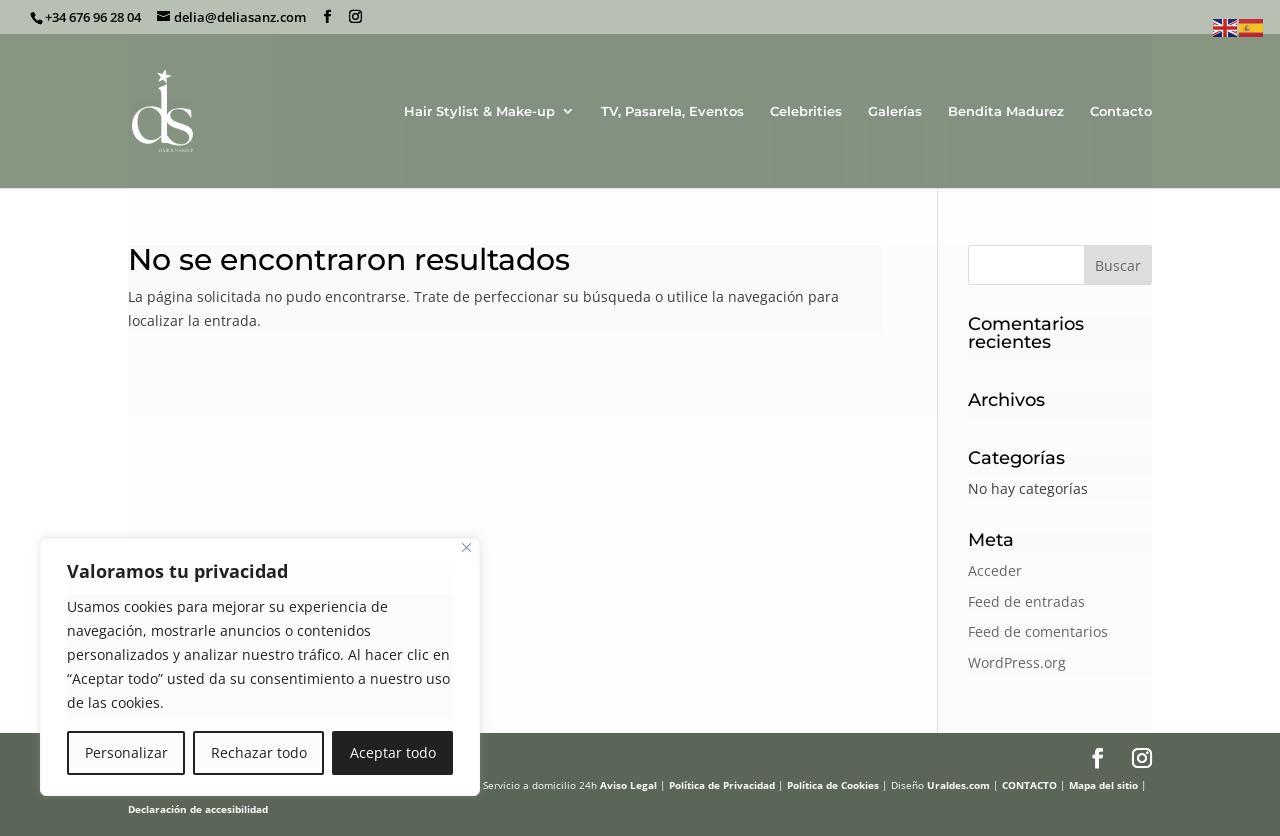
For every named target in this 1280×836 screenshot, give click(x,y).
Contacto (1121, 111)
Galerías (895, 111)
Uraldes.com (958, 785)
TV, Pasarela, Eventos (672, 111)
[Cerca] (466, 547)
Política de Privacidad (722, 785)
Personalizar (126, 752)
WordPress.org (1017, 662)
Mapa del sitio (1103, 785)
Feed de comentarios (1038, 631)
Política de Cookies (833, 785)
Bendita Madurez (1006, 111)
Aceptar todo (393, 752)
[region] (260, 667)
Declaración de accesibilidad (198, 809)
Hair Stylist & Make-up (479, 111)
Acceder (995, 570)
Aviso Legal (628, 785)
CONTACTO (1029, 785)
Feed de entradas (1026, 601)
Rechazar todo (259, 752)
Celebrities (806, 111)
